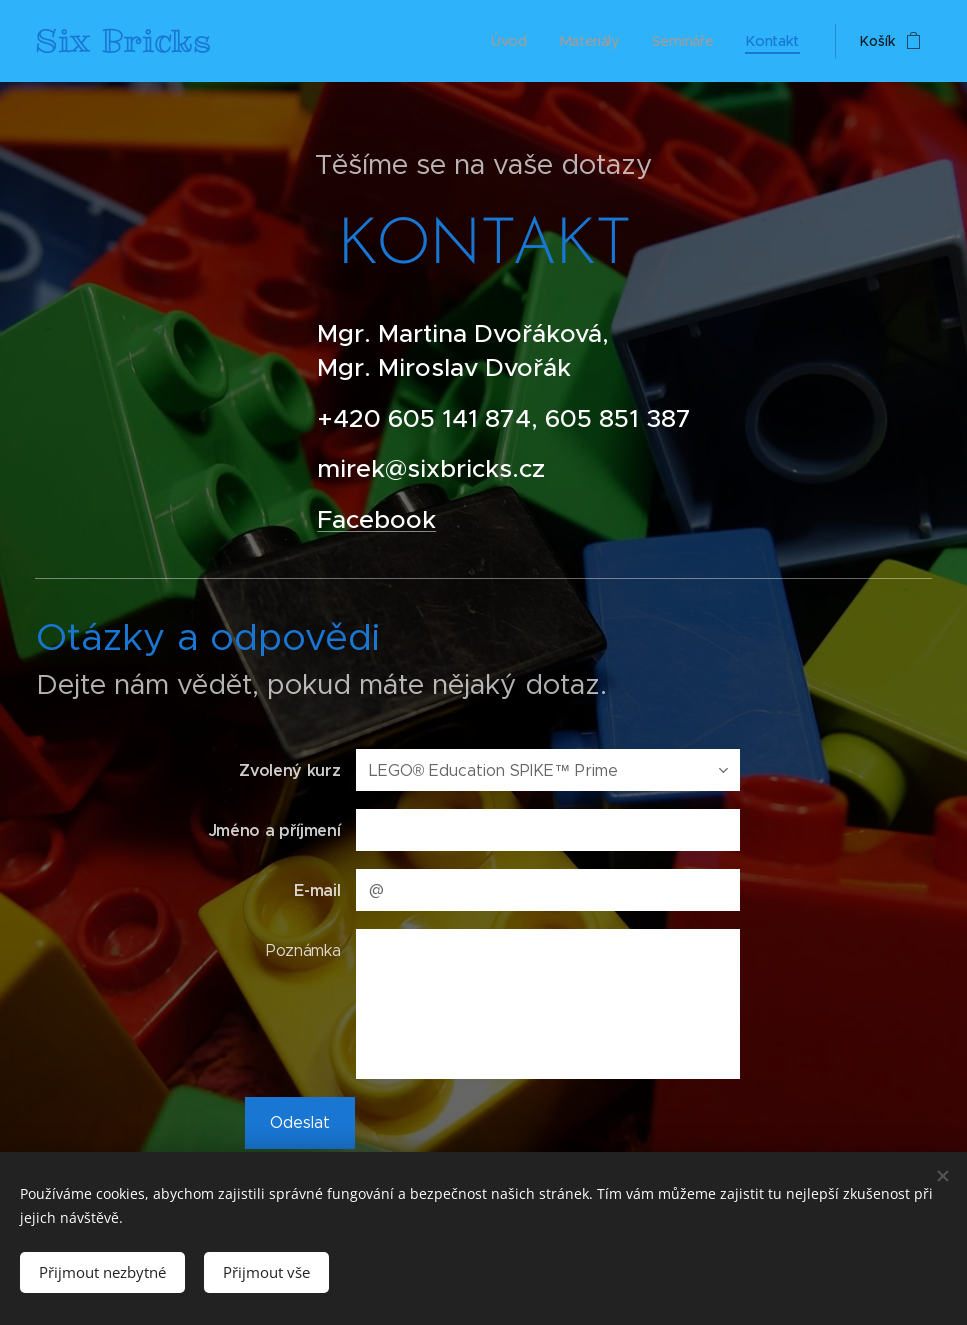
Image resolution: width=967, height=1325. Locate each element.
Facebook (376, 519)
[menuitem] (512, 41)
